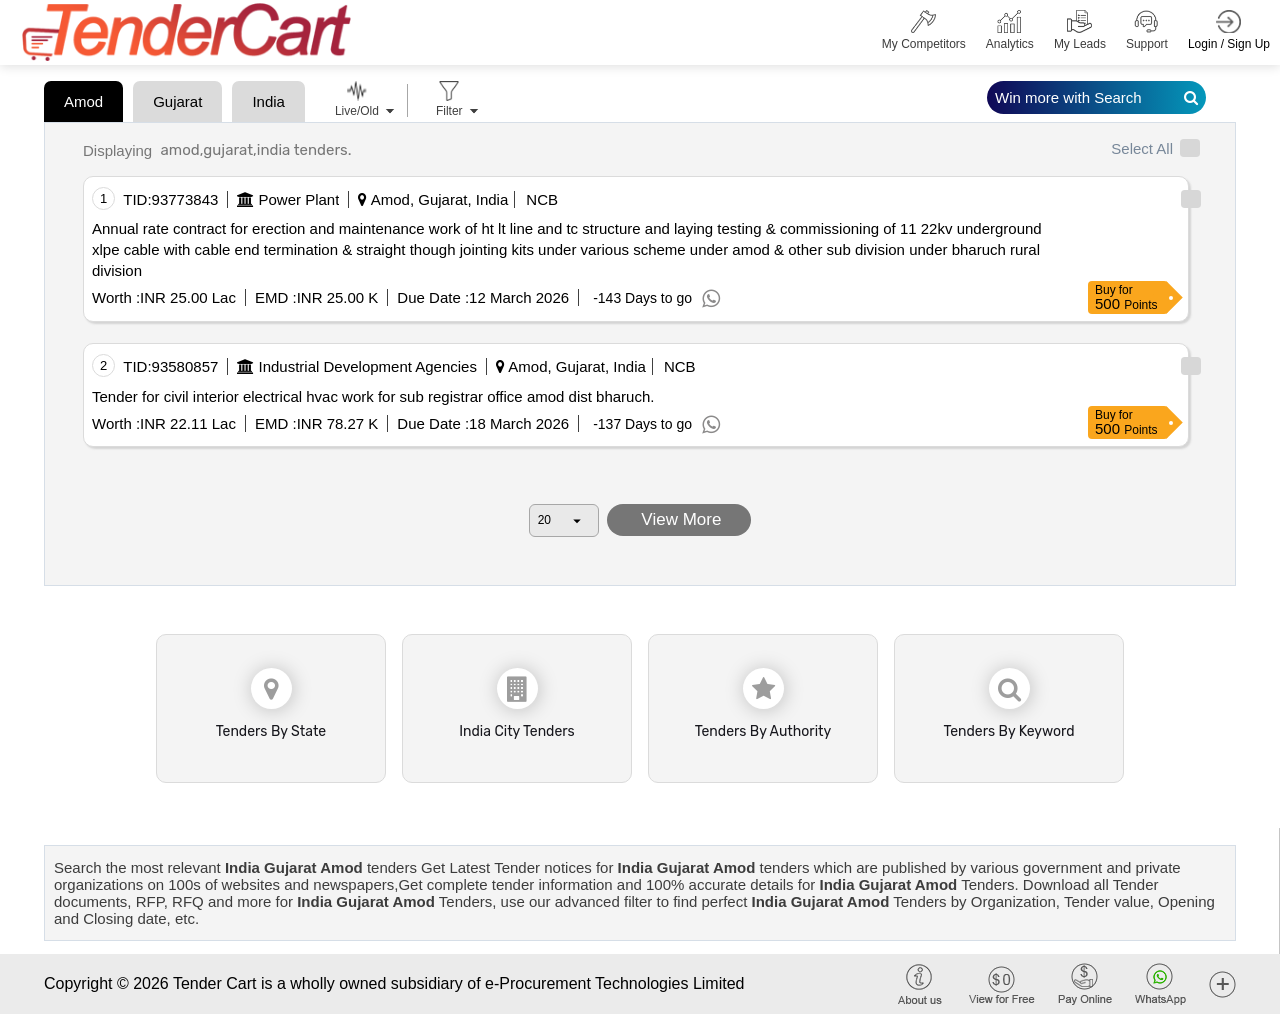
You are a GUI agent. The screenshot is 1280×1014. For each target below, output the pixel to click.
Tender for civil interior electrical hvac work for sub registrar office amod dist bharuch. (373, 396)
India (268, 101)
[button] (1222, 983)
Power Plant (299, 199)
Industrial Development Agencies (368, 366)
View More (679, 519)
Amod (83, 101)
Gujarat (177, 101)
